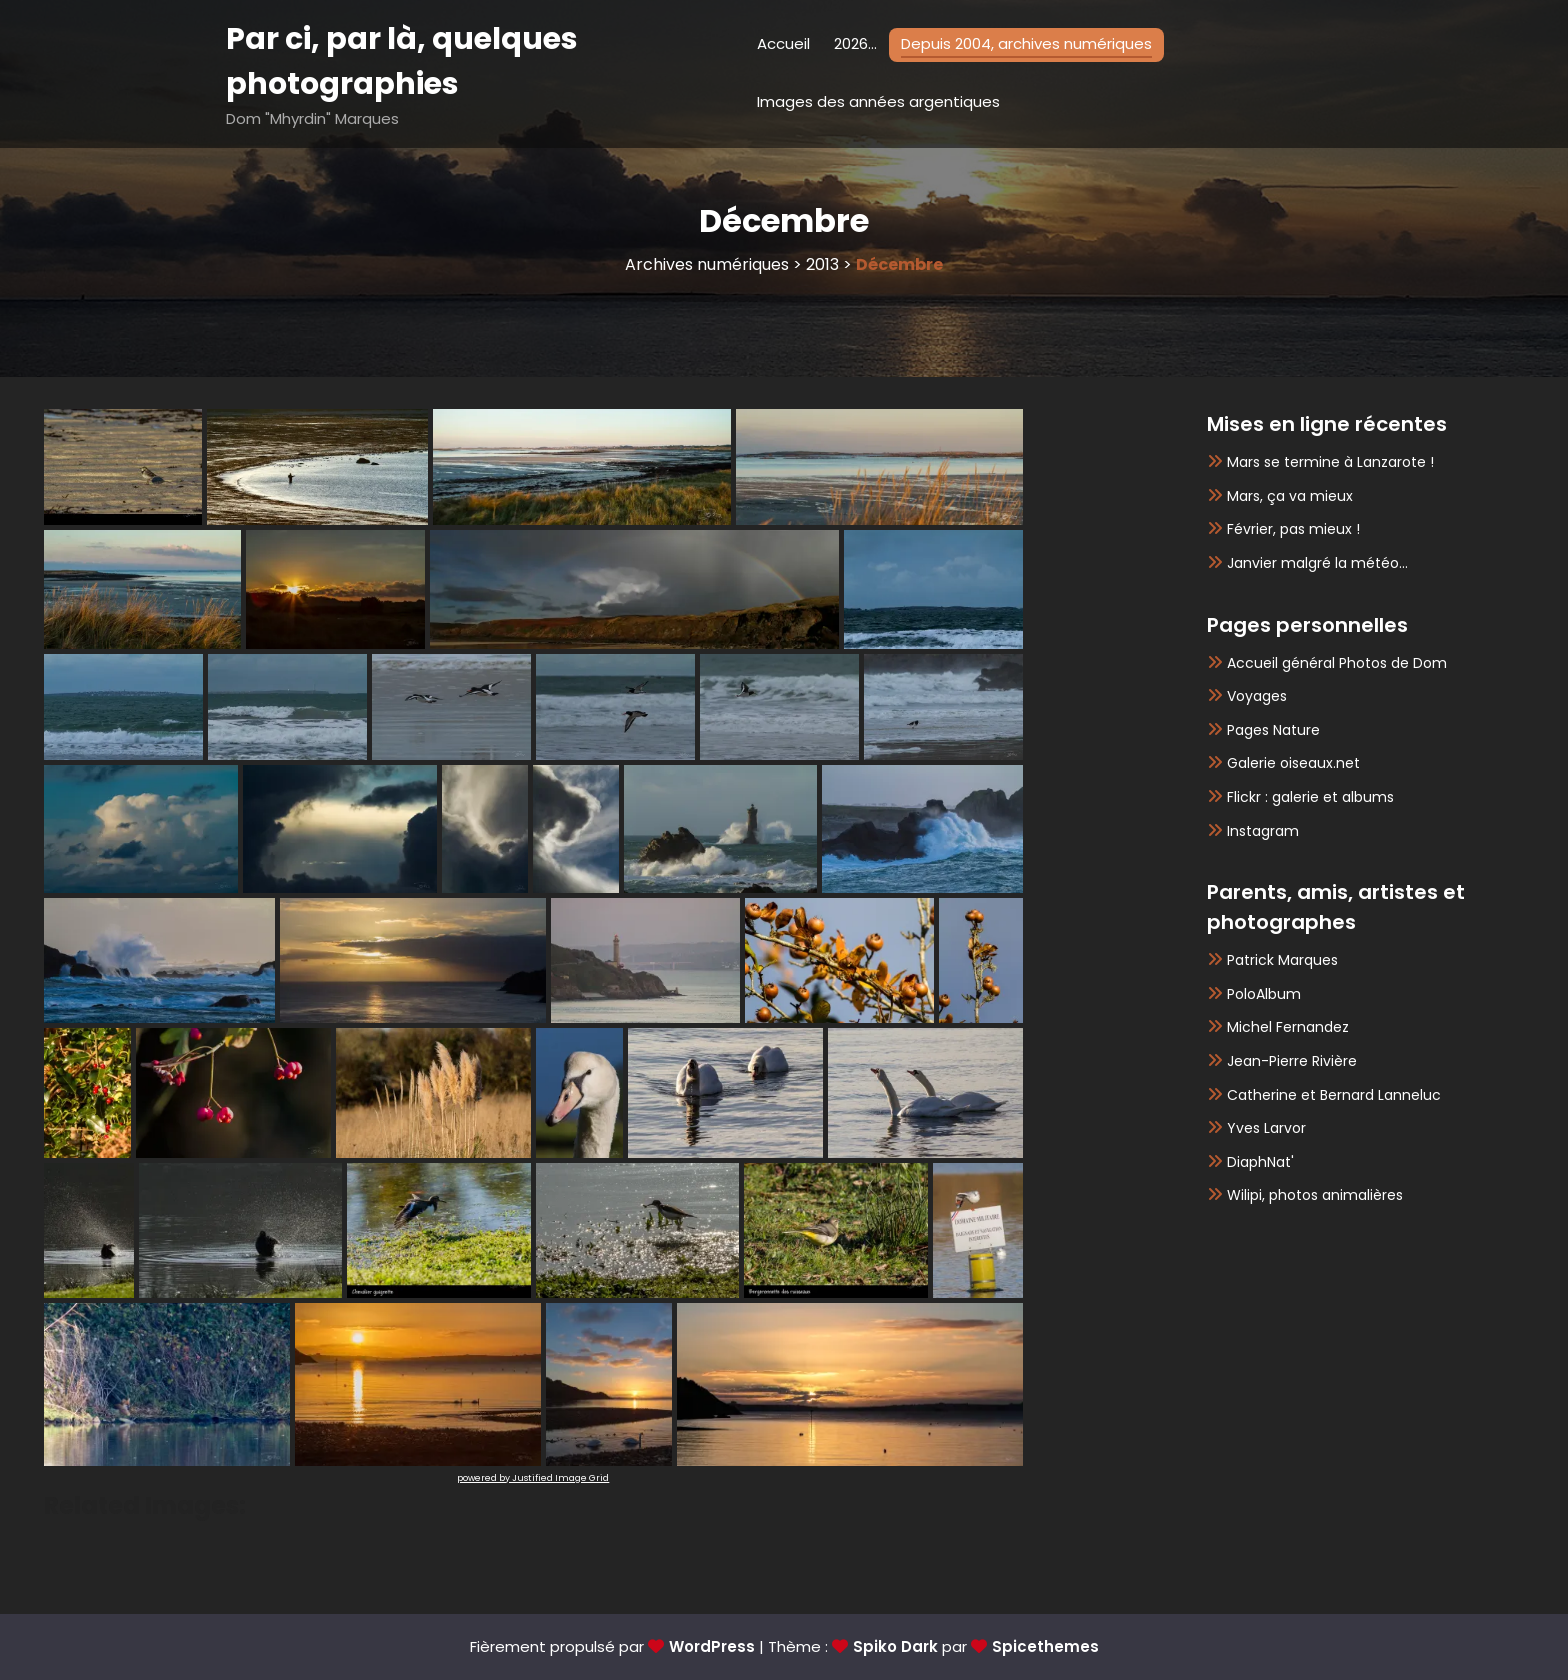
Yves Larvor (1266, 1128)
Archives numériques (707, 264)
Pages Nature (1273, 730)
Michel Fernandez (1288, 1027)
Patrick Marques (1282, 960)
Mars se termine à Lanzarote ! (1330, 462)
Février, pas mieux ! (1293, 529)
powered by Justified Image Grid (533, 1478)
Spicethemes (1045, 1646)
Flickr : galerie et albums (1310, 797)
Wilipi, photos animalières (1315, 1195)
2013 (822, 264)
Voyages (1257, 696)
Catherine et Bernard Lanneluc (1334, 1095)
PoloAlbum (1264, 994)
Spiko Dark (895, 1646)
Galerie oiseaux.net (1293, 763)
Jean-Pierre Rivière (1292, 1061)
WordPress (712, 1646)
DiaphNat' (1260, 1162)
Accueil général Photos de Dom (1337, 663)
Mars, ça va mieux (1290, 496)
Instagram (1263, 831)
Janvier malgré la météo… (1317, 563)
